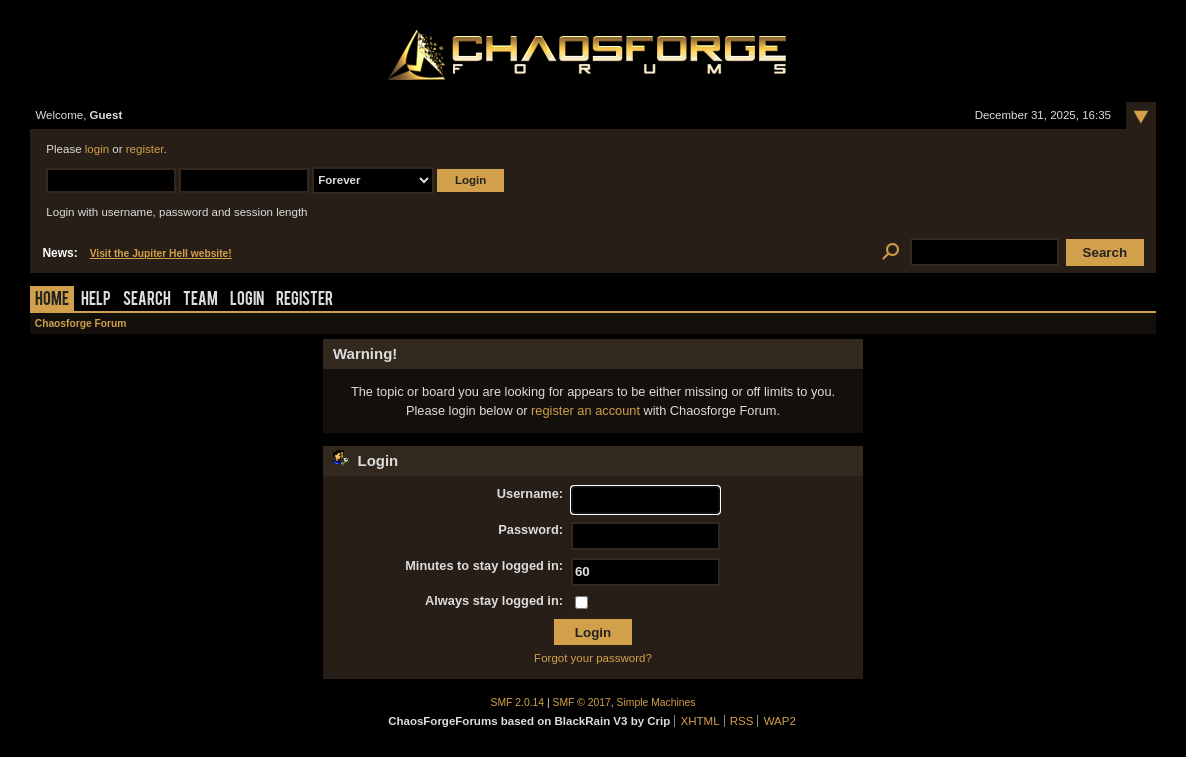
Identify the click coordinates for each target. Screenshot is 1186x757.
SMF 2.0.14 (518, 702)
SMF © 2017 (582, 702)
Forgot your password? (593, 658)
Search (147, 300)
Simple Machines (656, 702)
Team (200, 300)
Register (304, 300)
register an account (585, 410)
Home (52, 300)
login (97, 149)
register (145, 149)
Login (247, 300)
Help (96, 300)
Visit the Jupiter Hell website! (161, 253)
